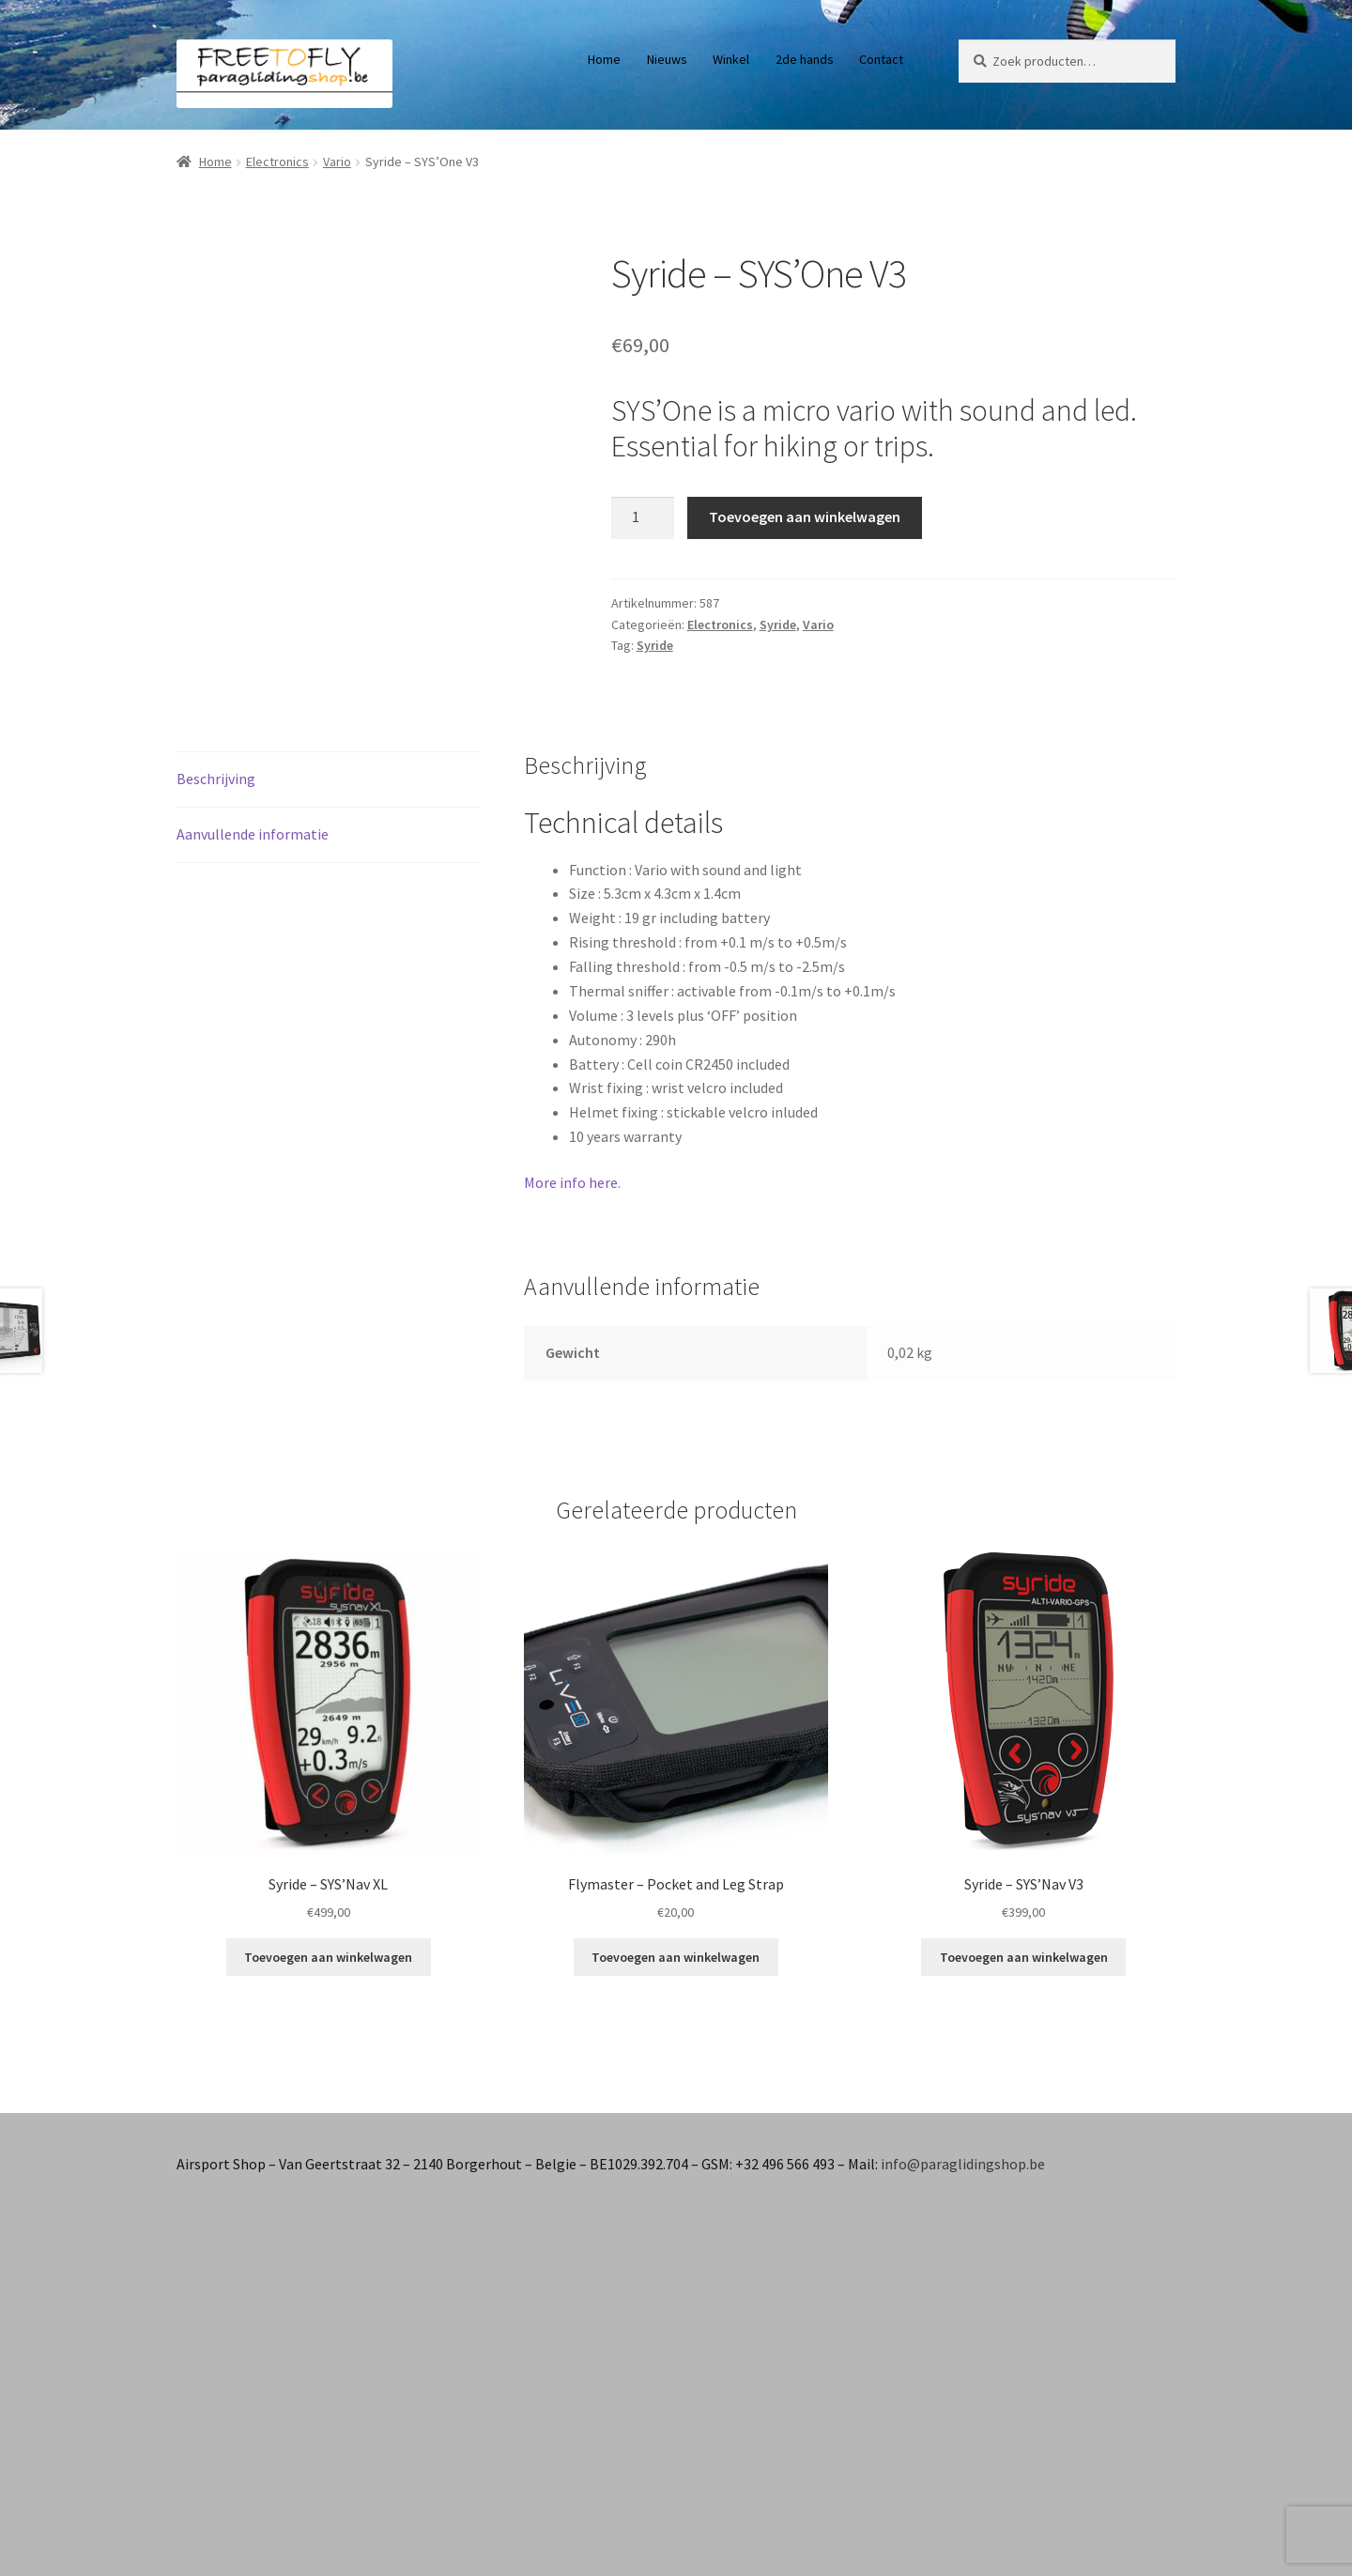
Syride (778, 624)
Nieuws (667, 59)
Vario (337, 161)
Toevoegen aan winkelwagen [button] (328, 1957)
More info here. (572, 1182)
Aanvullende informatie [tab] (253, 834)
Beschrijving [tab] (216, 778)
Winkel (731, 59)
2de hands (805, 59)
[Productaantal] (643, 518)
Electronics (277, 161)
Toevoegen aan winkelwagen (804, 516)
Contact (881, 59)
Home (604, 59)
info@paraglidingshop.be (963, 2163)
